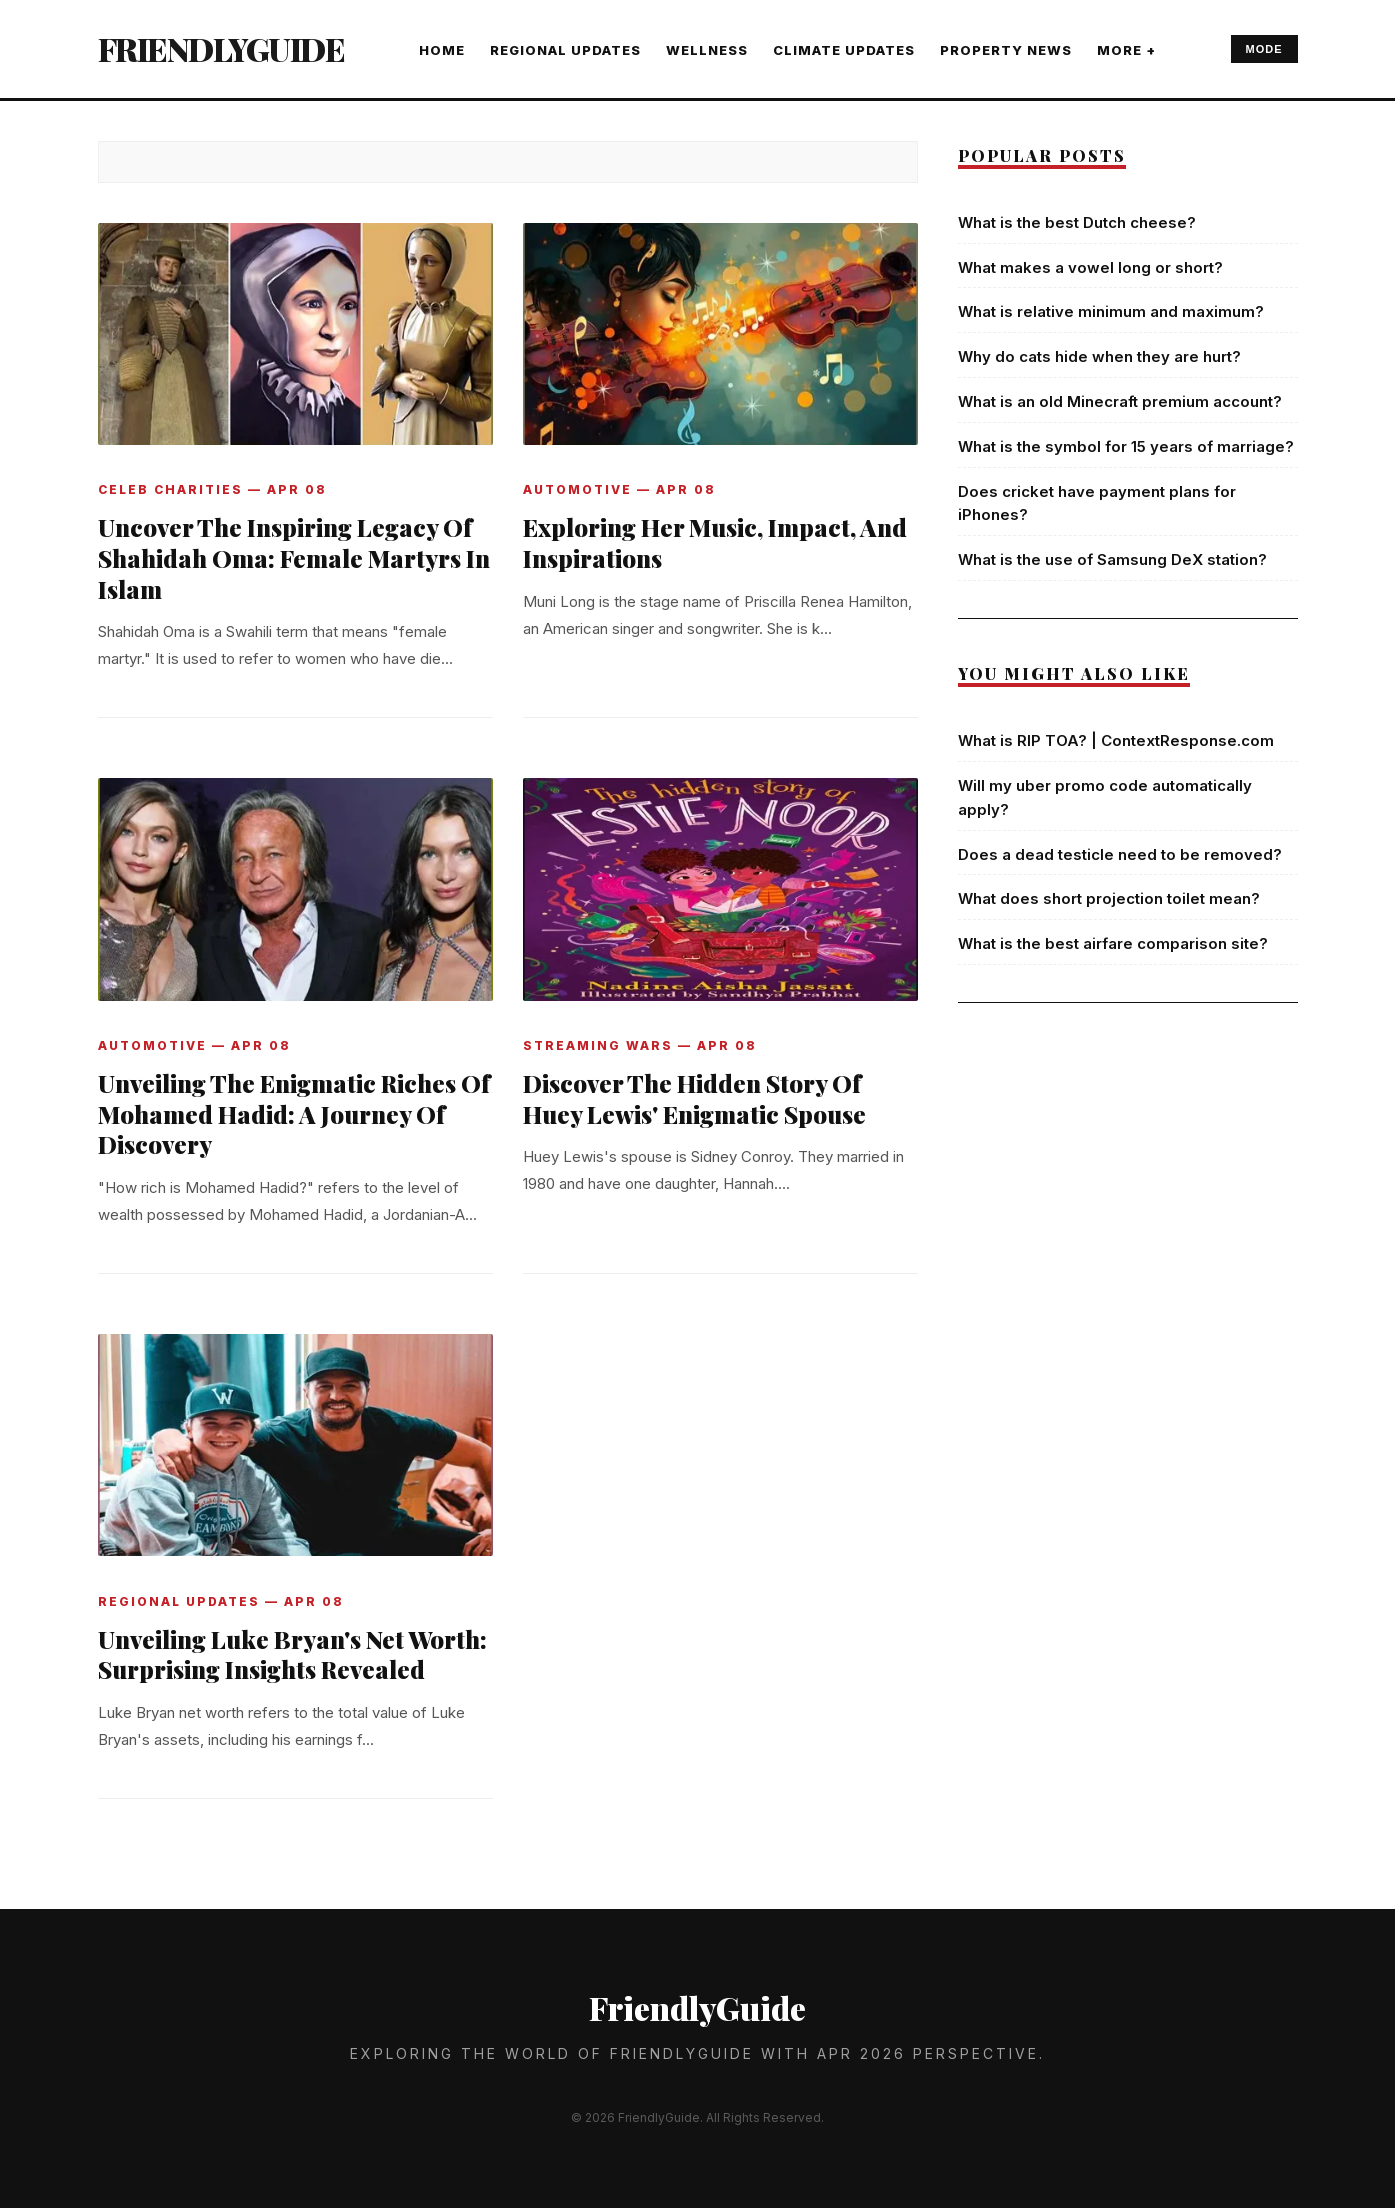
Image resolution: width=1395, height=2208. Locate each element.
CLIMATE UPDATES (844, 50)
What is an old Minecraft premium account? (1120, 401)
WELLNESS (707, 50)
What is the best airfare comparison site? (1113, 943)
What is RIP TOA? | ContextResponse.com (1116, 740)
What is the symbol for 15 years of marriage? (1126, 446)
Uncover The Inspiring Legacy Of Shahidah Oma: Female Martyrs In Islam (294, 558)
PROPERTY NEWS (1006, 50)
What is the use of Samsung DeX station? (1112, 559)
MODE (1264, 49)
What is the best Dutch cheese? (1077, 222)
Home (442, 50)
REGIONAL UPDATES (565, 50)
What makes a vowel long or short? (1090, 267)
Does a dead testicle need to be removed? (1120, 854)
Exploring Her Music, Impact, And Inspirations (715, 542)
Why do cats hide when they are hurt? (1099, 356)
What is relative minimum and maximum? (1111, 311)
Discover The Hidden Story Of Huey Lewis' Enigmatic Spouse (694, 1098)
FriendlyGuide (221, 48)
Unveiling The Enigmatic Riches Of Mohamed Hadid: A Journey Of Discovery (294, 1114)
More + (1126, 50)
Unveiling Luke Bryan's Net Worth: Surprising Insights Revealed (292, 1654)
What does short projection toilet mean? (1109, 898)
